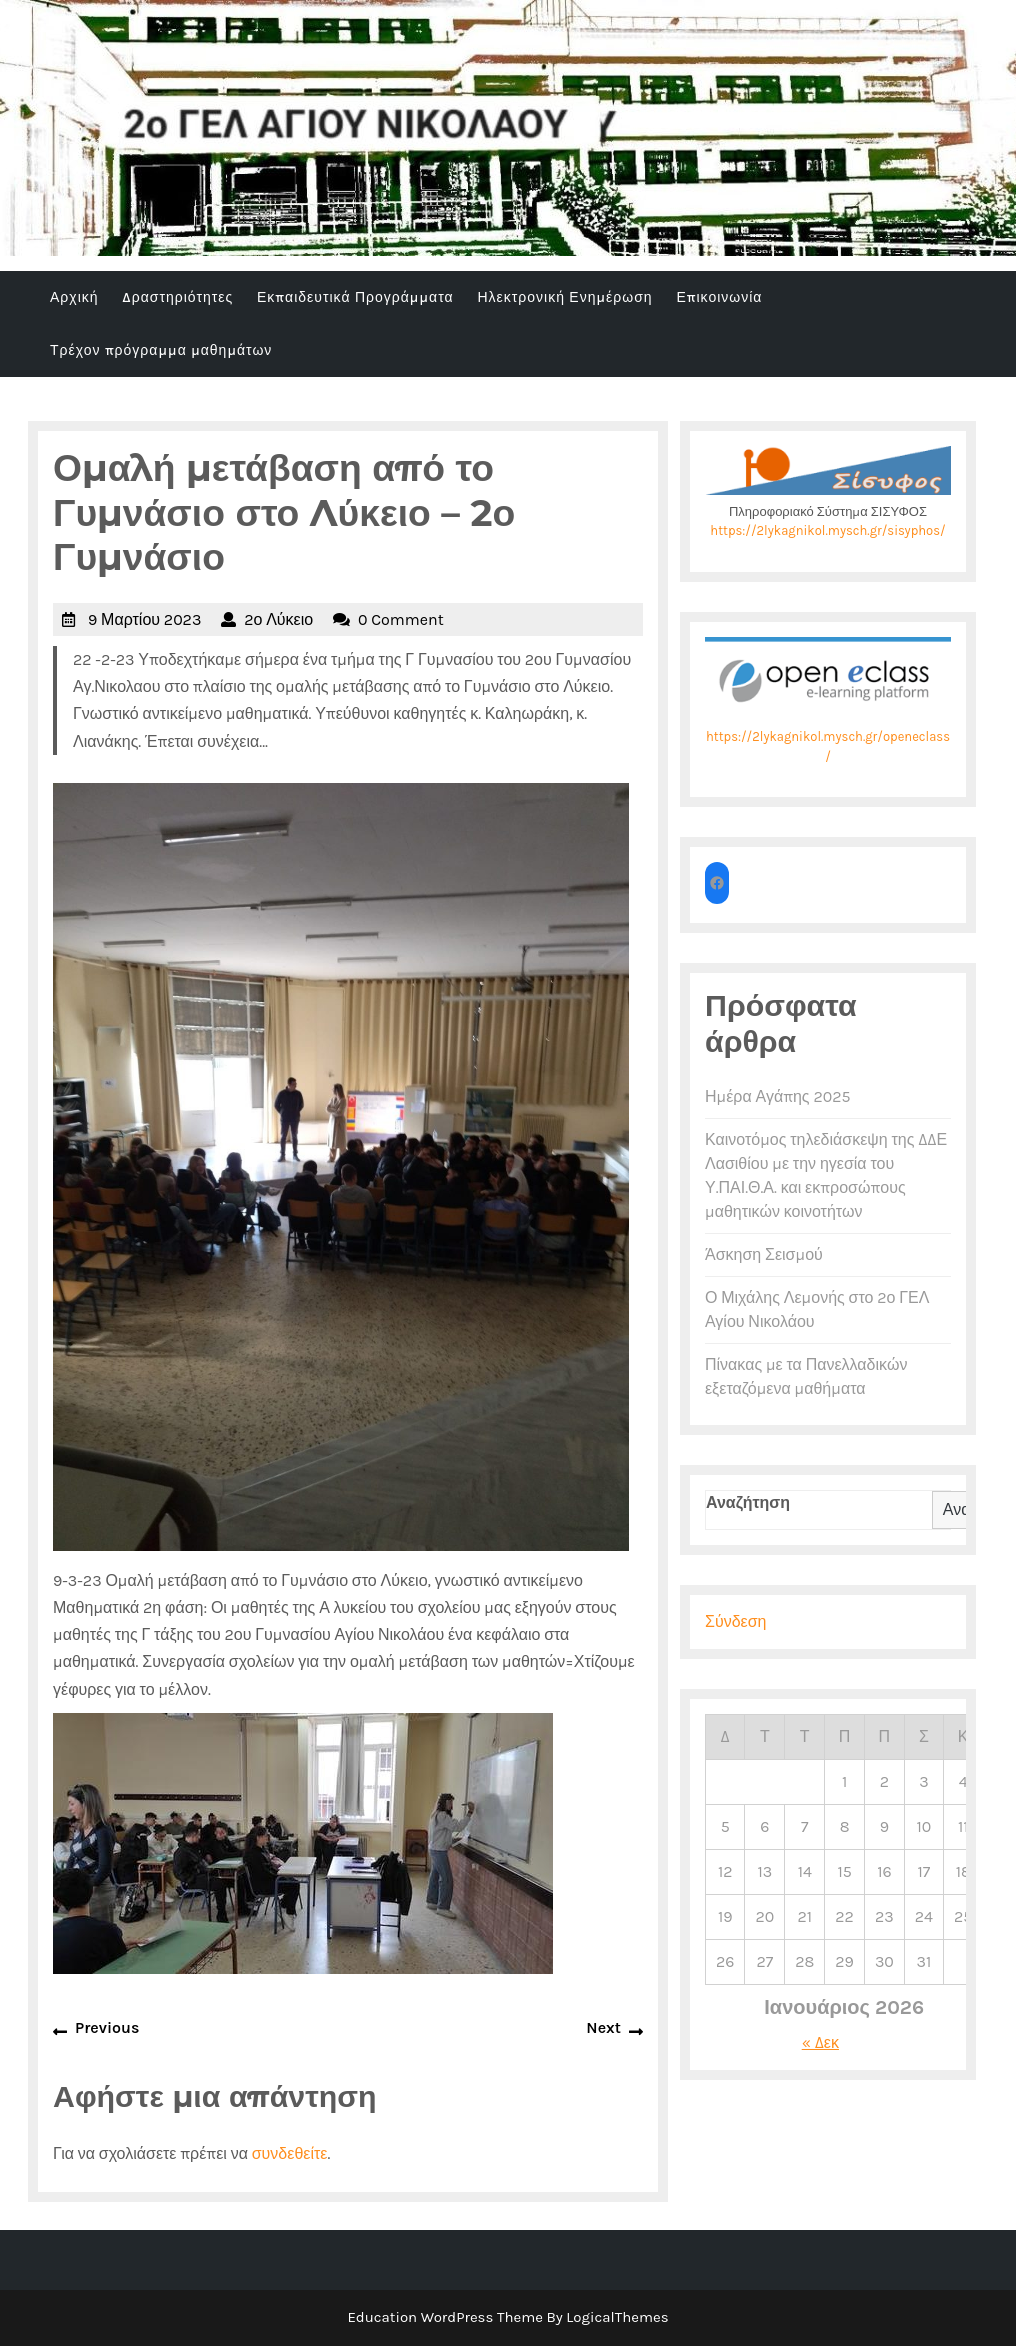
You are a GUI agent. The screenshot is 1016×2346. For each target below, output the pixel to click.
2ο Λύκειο (278, 619)
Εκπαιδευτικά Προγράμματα (355, 297)
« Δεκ (820, 2042)
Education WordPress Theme (445, 2317)
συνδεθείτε (290, 2153)
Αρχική (74, 297)
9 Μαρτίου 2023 (144, 619)
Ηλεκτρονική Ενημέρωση (564, 297)
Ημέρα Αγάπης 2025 (777, 1096)
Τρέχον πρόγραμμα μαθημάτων (161, 350)
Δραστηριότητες (177, 297)
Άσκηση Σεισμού (764, 1254)
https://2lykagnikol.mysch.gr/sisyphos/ (827, 530)
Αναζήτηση (748, 1502)
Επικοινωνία (719, 297)
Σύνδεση (735, 1621)
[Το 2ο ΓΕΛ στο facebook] (717, 883)
